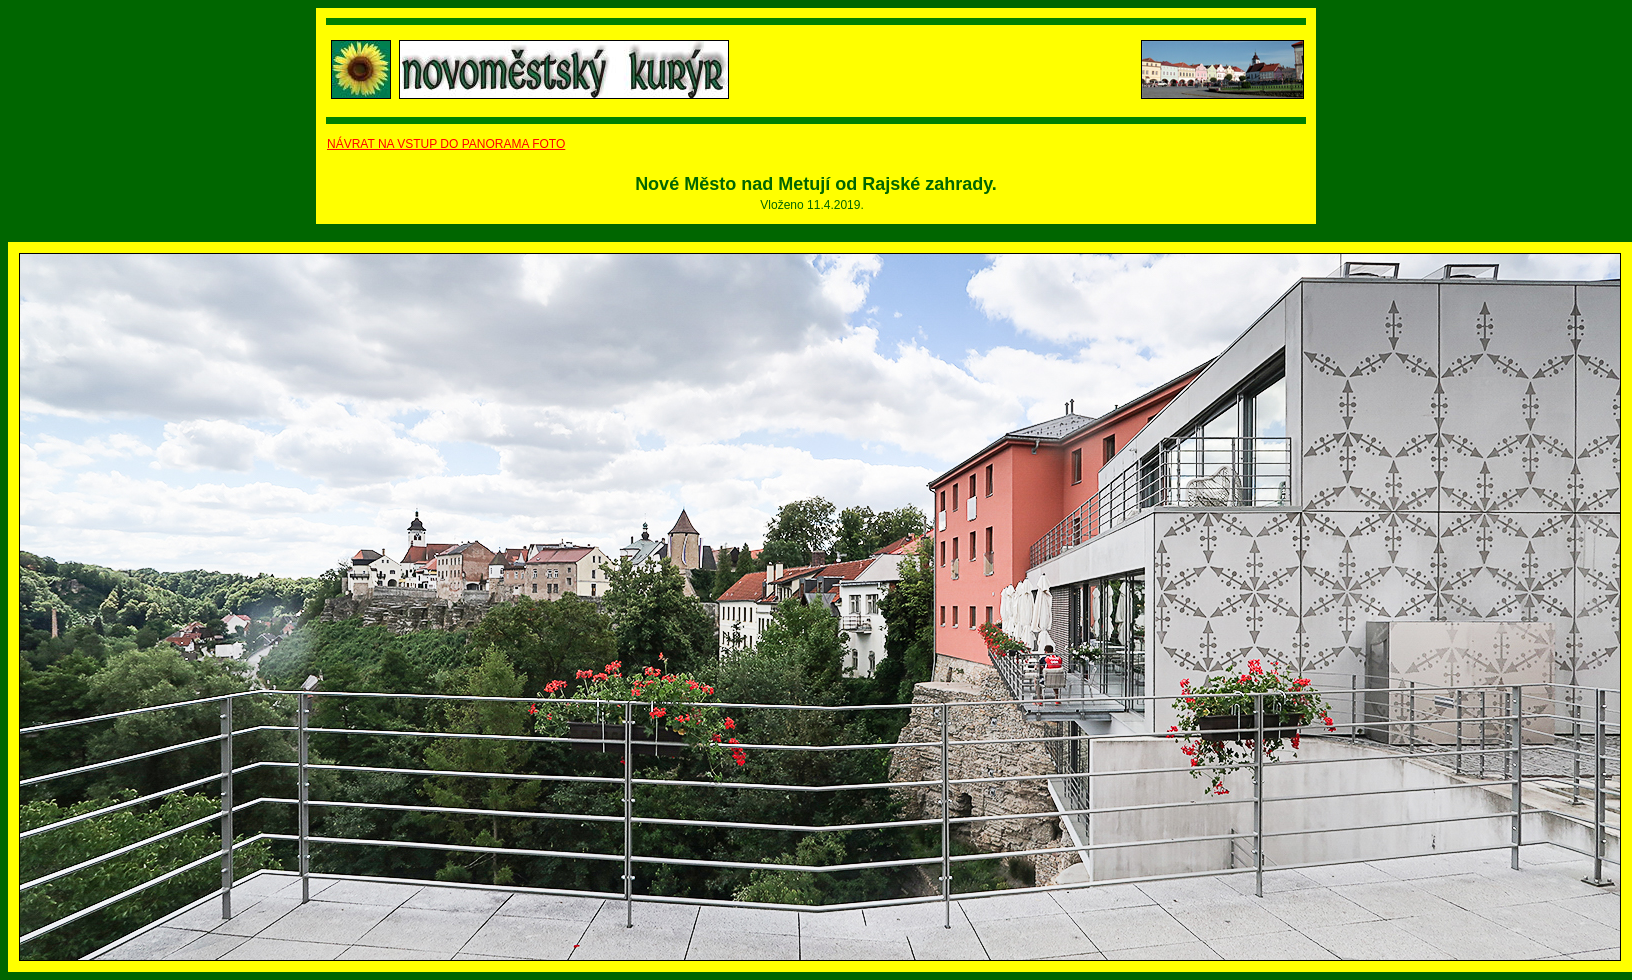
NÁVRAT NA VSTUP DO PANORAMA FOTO (446, 144)
